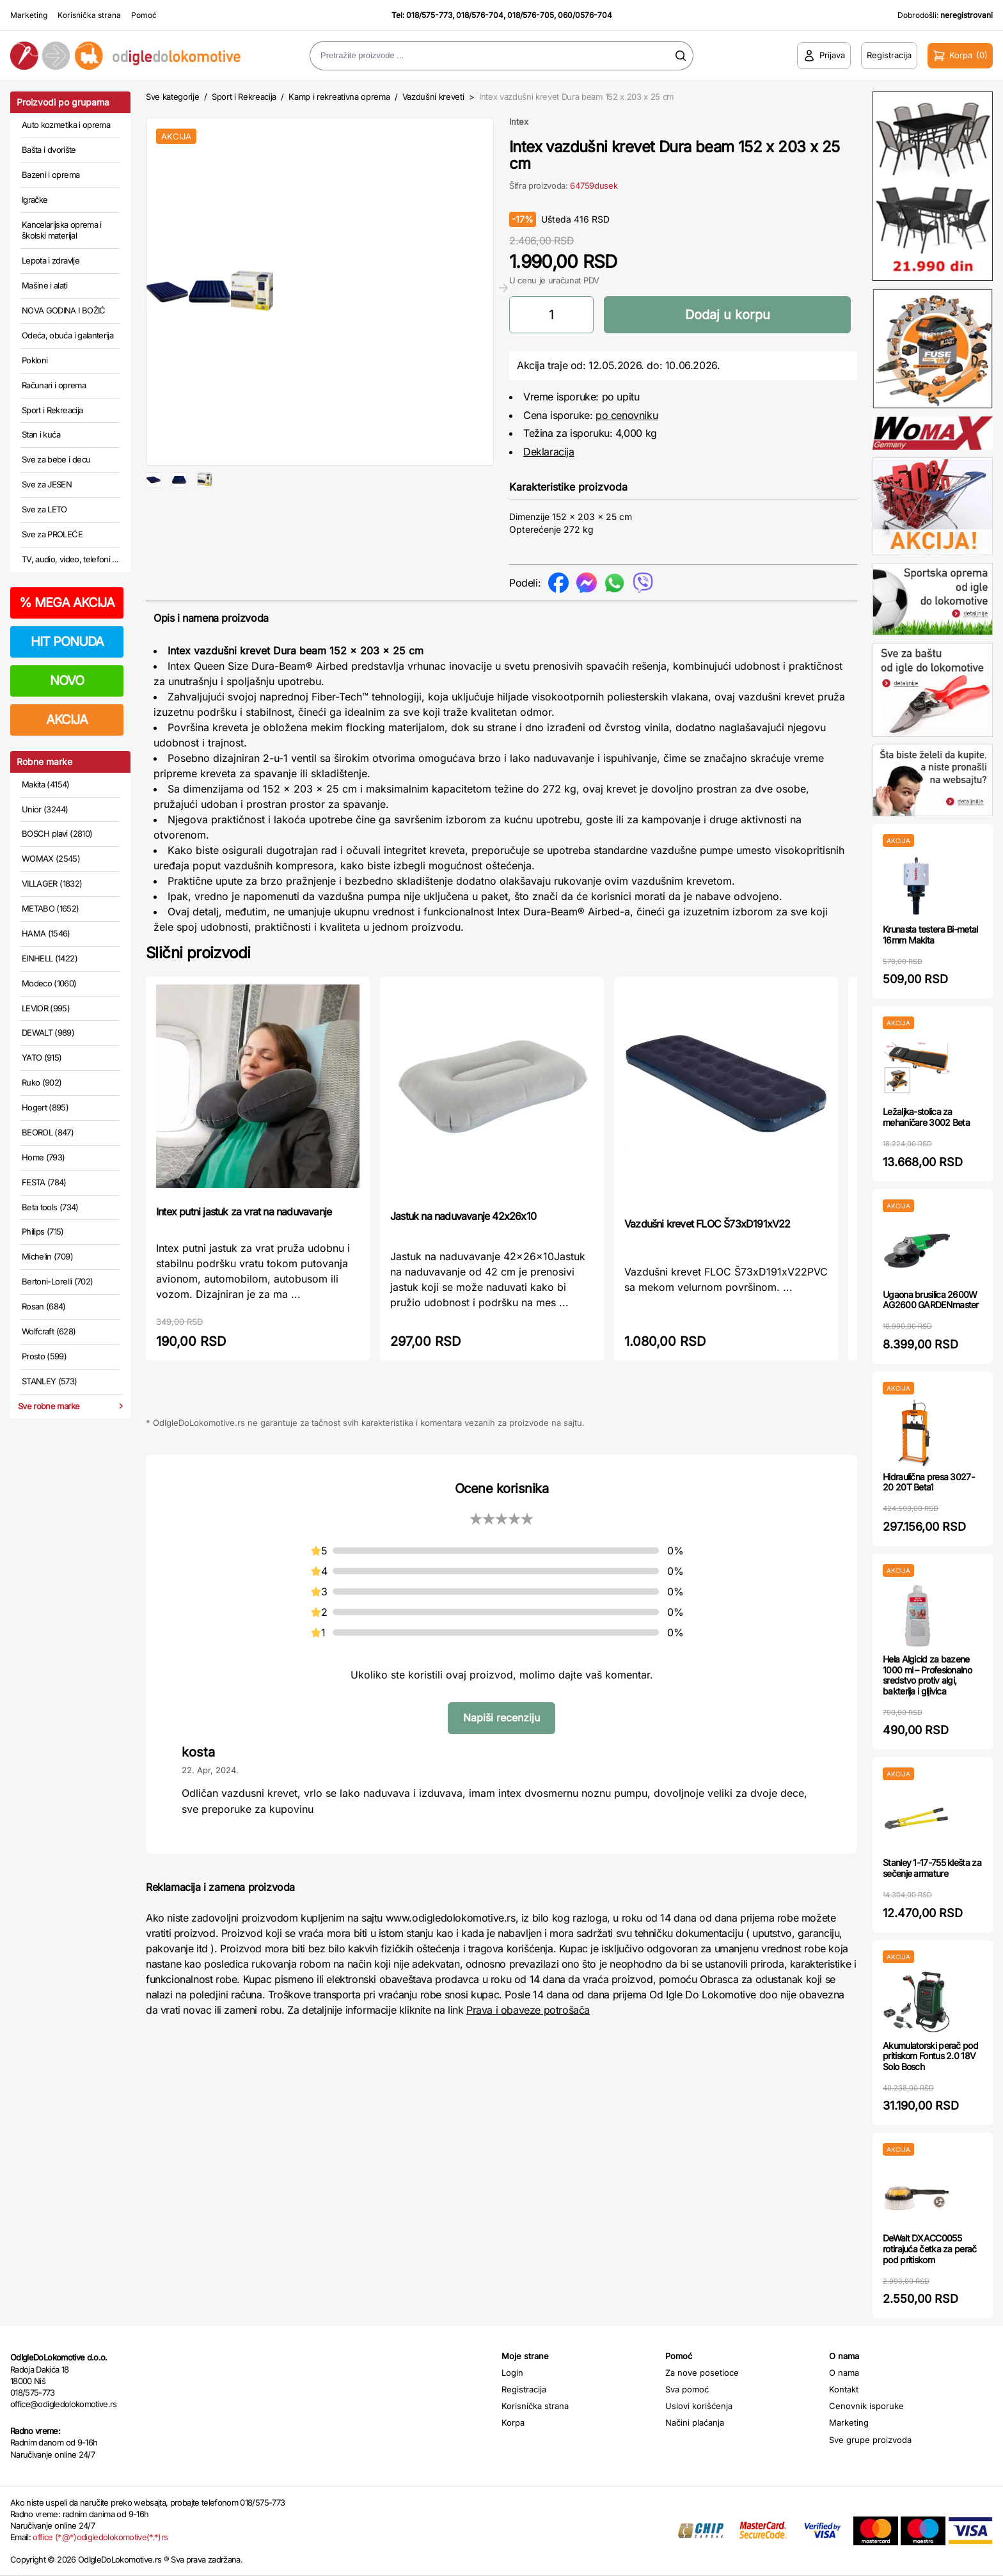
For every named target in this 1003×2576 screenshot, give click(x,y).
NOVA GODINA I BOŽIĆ (64, 310)
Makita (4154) (46, 784)
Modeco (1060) (49, 983)
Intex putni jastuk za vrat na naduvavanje (243, 1211)
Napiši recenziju (501, 1717)
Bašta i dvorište (49, 150)
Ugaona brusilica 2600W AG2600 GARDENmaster (931, 1300)
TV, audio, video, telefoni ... (70, 559)
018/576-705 (530, 15)
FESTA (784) (44, 1182)
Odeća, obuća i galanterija (67, 335)
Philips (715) (43, 1231)
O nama (844, 2372)
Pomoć (144, 15)
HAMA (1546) (46, 933)
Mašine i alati (44, 285)
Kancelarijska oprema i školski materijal (62, 230)
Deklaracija (548, 451)
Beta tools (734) (50, 1207)
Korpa (513, 2422)
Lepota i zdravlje (50, 260)
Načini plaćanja (694, 2422)
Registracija (524, 2389)
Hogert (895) (45, 1107)
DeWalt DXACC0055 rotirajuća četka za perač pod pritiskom (930, 2248)
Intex (518, 121)
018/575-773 (429, 15)
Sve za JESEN (47, 484)
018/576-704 (479, 15)
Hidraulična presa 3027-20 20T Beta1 (928, 1482)
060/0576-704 (585, 15)
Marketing (28, 15)
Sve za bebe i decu (56, 459)
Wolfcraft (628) (48, 1331)
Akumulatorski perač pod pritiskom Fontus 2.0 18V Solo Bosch (930, 2056)
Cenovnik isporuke (866, 2406)
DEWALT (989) (48, 1032)
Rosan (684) (44, 1306)
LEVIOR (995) (46, 1008)
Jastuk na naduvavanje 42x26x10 (463, 1216)
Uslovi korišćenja (698, 2406)
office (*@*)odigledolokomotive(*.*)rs (100, 2537)
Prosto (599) (44, 1356)
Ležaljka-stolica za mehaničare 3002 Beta (926, 1117)
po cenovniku (627, 415)
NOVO (67, 680)
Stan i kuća (41, 434)
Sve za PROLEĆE (52, 534)
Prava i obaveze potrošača (528, 2009)
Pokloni (34, 360)
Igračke (34, 199)
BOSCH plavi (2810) (57, 833)
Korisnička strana (89, 15)
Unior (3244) (45, 809)
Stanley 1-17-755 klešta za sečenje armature (932, 1868)
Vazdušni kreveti (433, 96)
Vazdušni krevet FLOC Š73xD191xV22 (707, 1223)
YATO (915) (42, 1057)
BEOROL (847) (48, 1132)
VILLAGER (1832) (52, 883)
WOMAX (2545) (51, 858)
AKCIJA (67, 719)
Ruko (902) (42, 1082)
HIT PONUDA (67, 641)
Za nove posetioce (702, 2372)
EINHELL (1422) (49, 958)
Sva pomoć (687, 2389)
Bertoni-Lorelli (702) (57, 1281)
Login (512, 2372)
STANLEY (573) (49, 1381)
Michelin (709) (47, 1256)
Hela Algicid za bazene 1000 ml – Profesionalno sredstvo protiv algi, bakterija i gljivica (927, 1675)
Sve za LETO (44, 509)
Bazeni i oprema (50, 175)
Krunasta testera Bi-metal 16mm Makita (930, 934)
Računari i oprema (54, 385)
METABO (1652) (50, 908)
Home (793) (43, 1157)
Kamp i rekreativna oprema (339, 96)
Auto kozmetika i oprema (66, 125)
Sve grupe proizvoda (870, 2440)
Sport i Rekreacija (52, 410)
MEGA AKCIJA (67, 602)
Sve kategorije (172, 96)
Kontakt (843, 2389)
